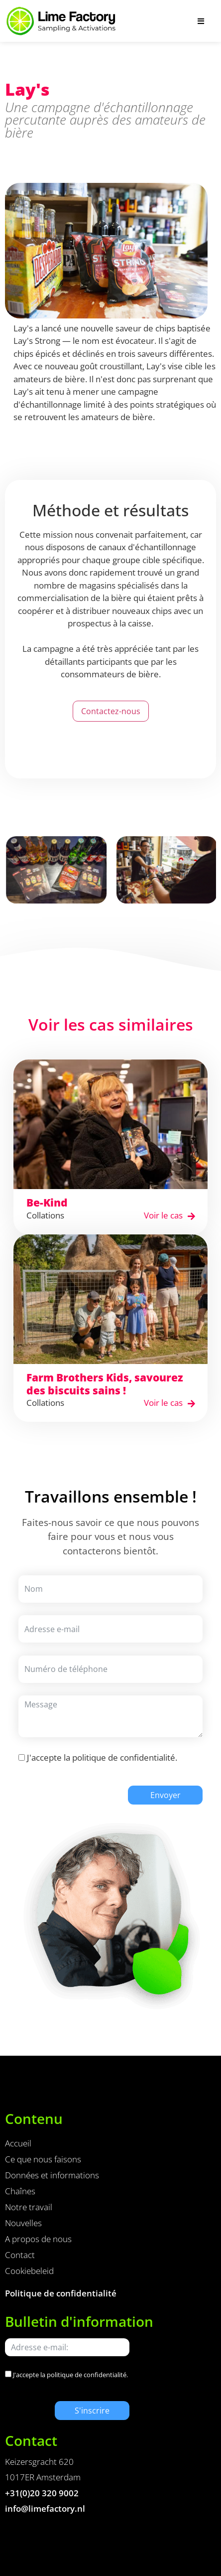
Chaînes (20, 2191)
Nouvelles (23, 2223)
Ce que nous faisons (43, 2159)
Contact (20, 2255)
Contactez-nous (110, 711)
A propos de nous (38, 2239)
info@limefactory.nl (45, 2508)
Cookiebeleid (29, 2270)
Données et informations (52, 2175)
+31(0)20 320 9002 (42, 2493)
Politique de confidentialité (60, 2293)
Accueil (18, 2143)
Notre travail (28, 2207)
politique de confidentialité (123, 1757)
